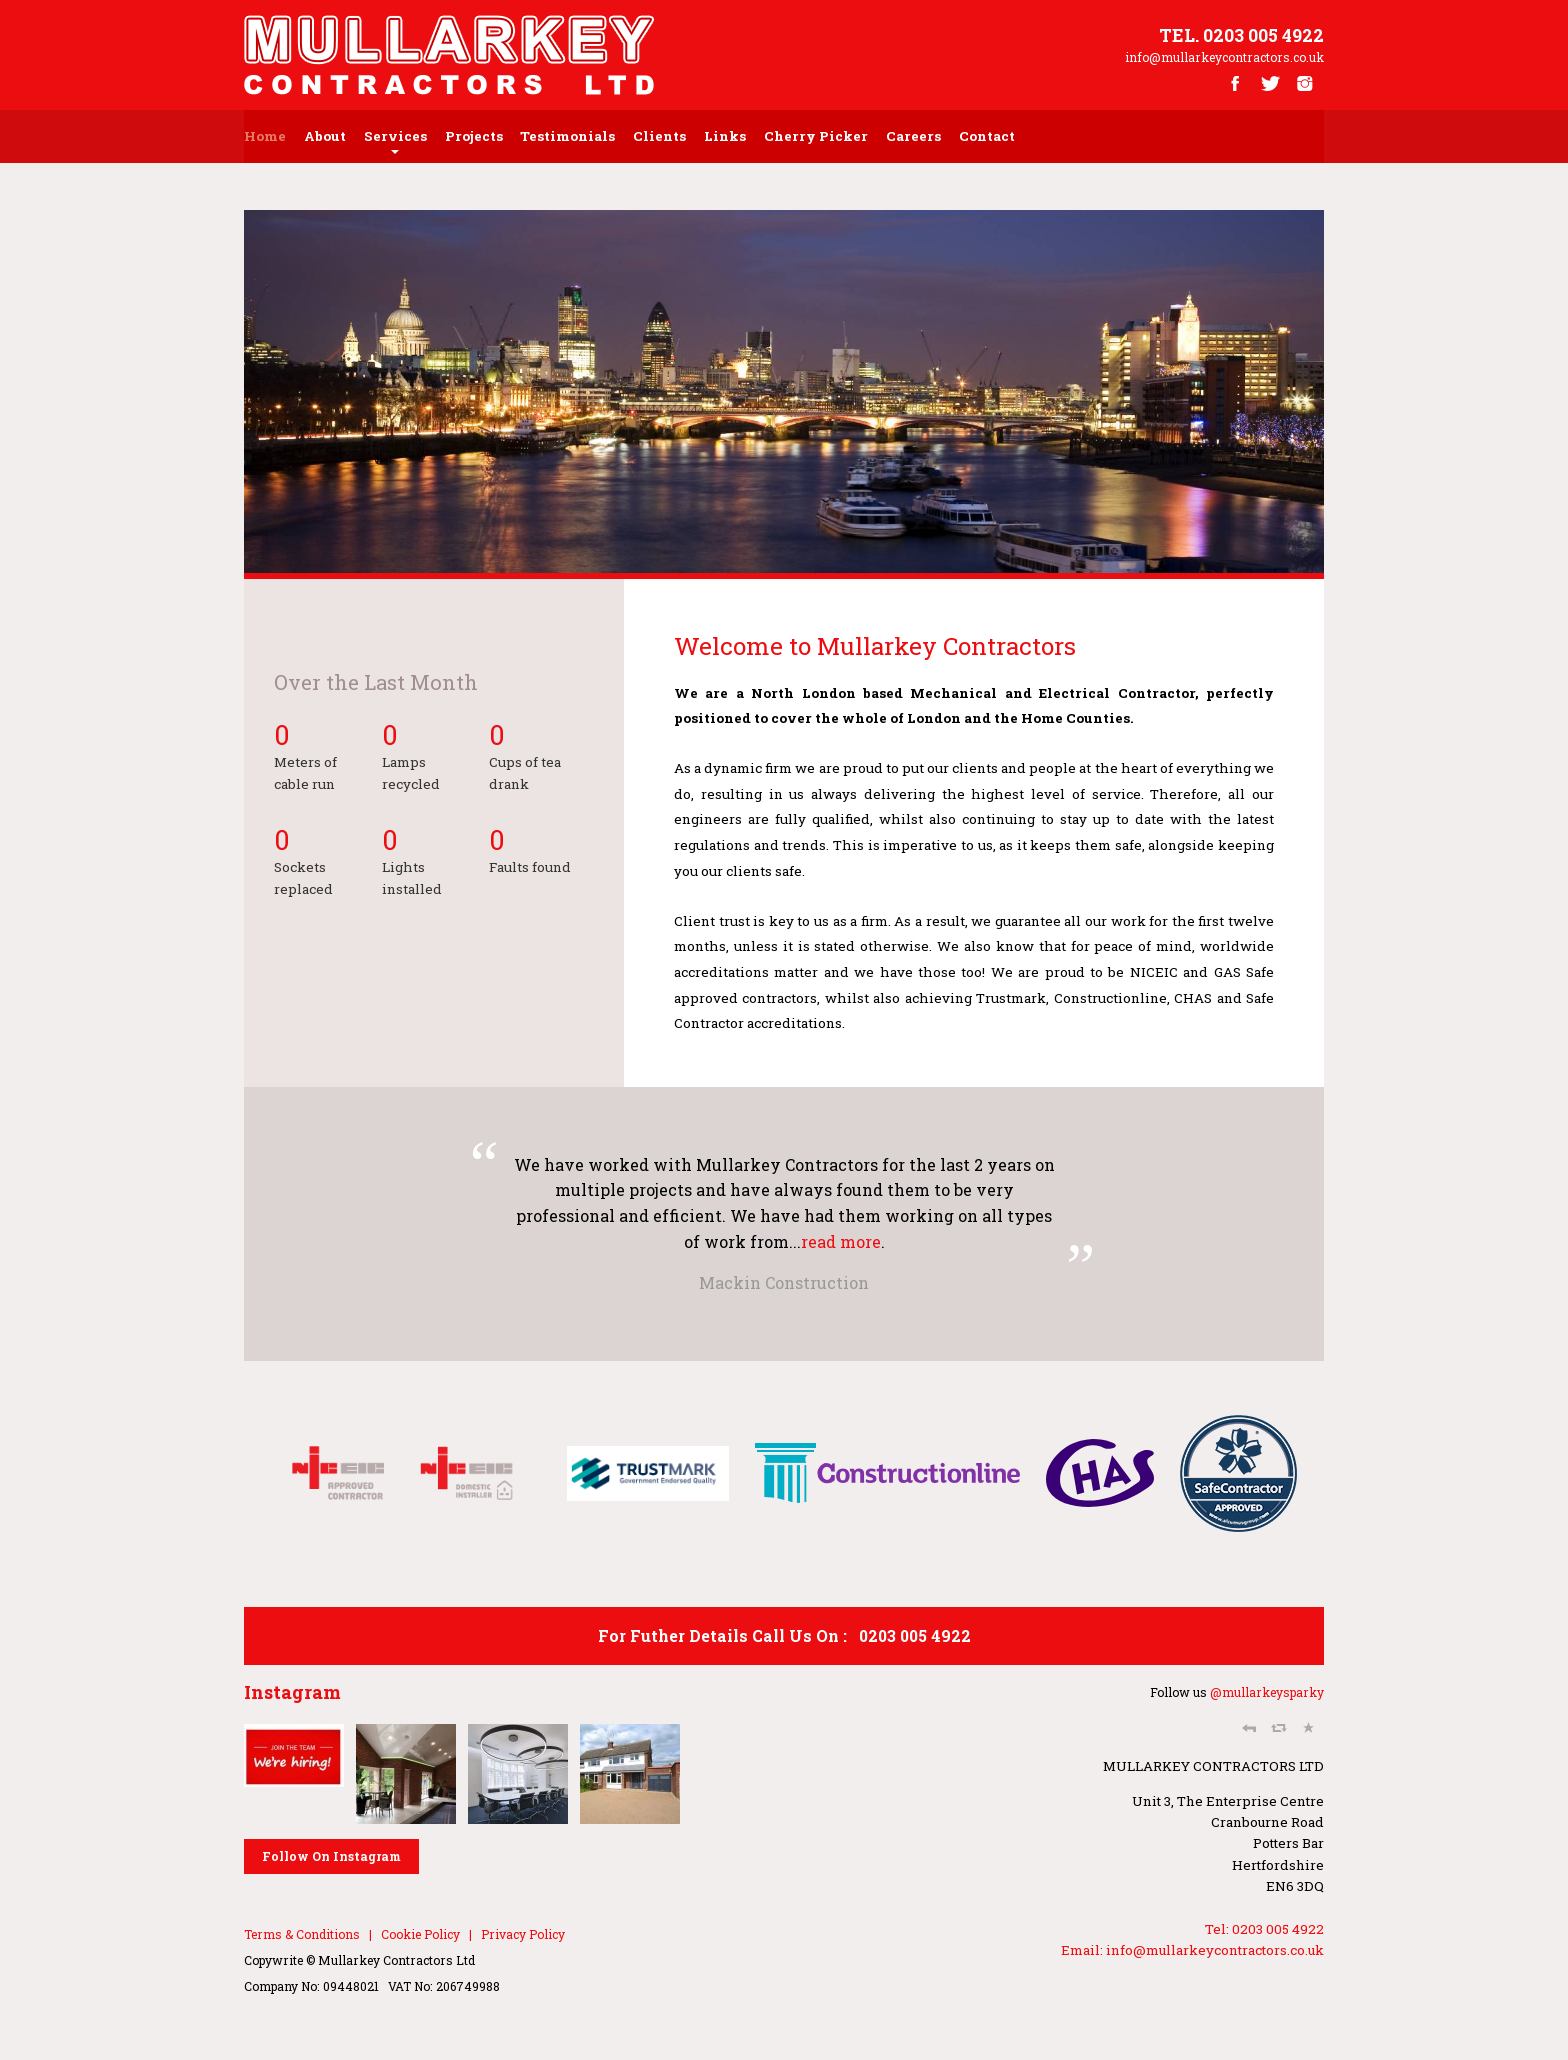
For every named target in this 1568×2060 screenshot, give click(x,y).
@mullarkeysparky (1267, 1692)
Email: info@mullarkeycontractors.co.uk (1192, 1950)
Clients (659, 136)
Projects (474, 136)
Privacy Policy (523, 1934)
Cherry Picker (816, 136)
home (265, 136)
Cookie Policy (420, 1934)
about (325, 136)
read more (841, 1241)
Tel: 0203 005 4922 (1264, 1929)
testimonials (567, 136)
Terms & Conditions (302, 1934)
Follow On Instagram (331, 1856)
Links (725, 136)
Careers (913, 136)
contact (987, 136)
